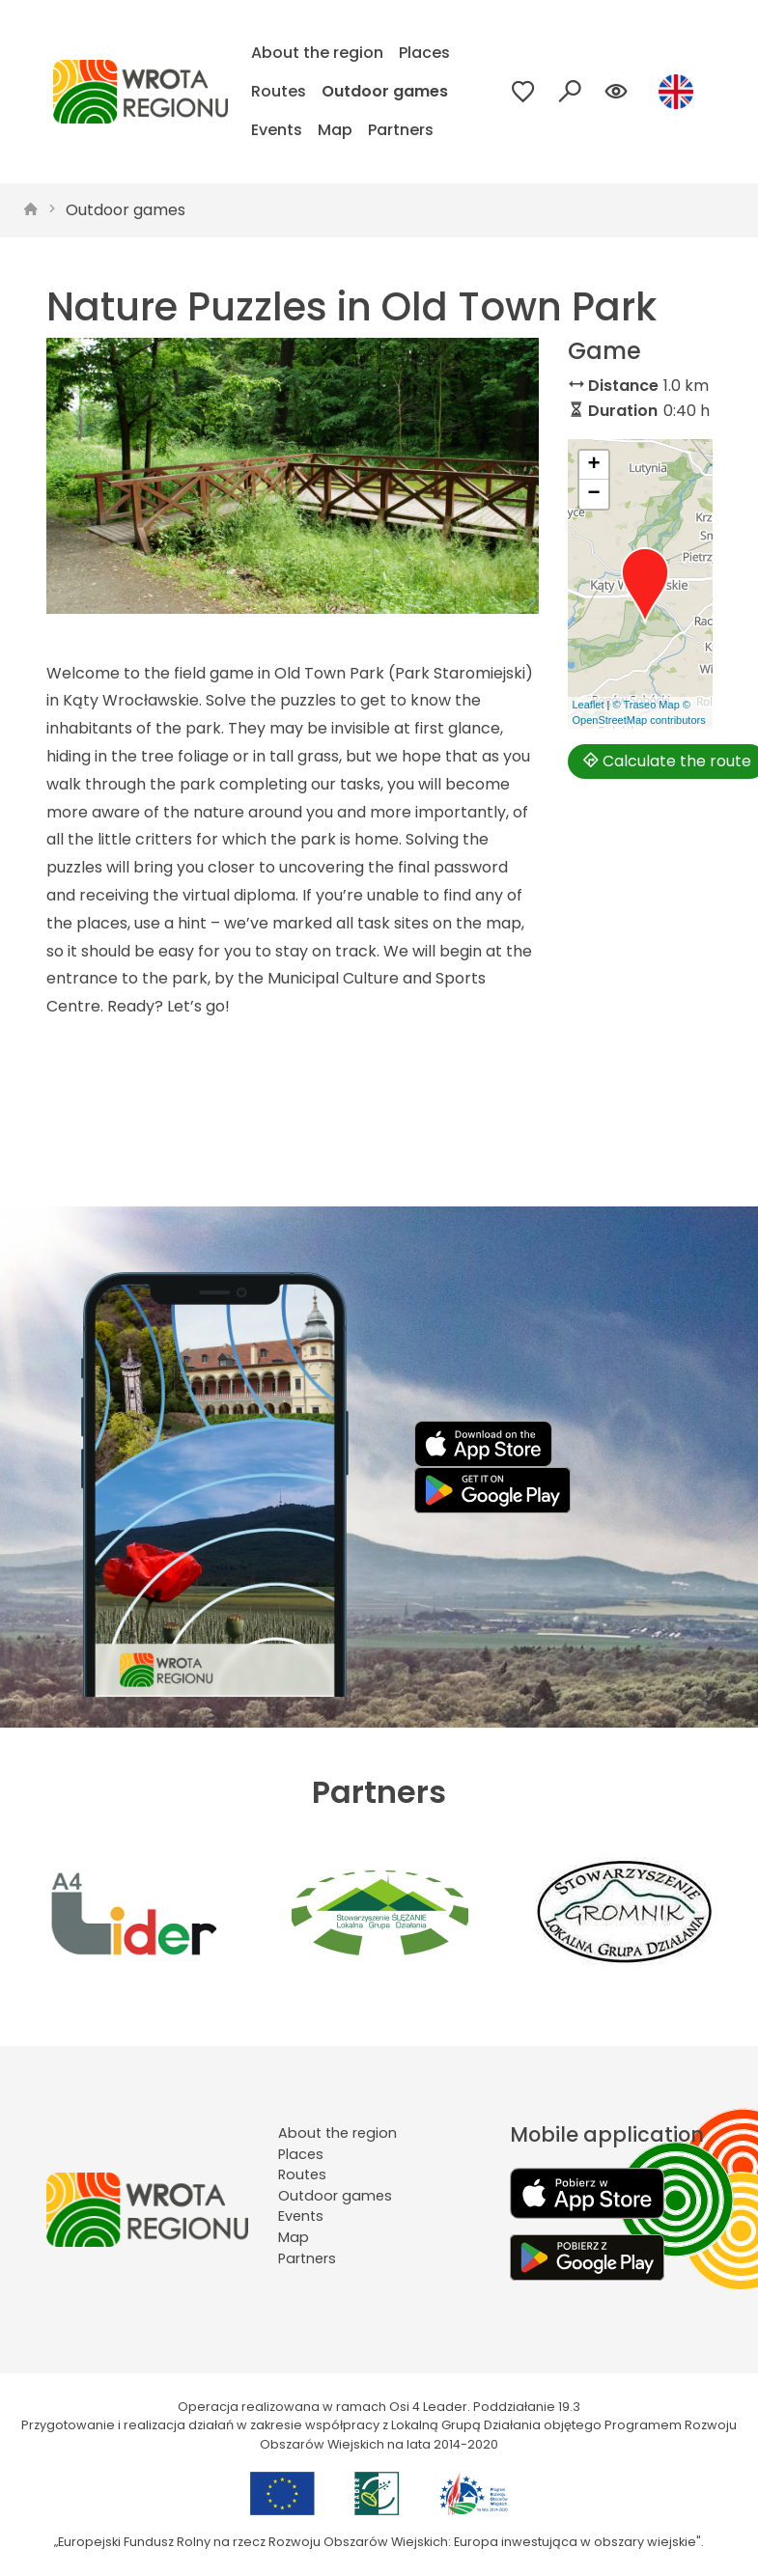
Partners (401, 130)
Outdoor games (385, 91)
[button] (645, 585)
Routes (278, 91)
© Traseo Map (646, 704)
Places (424, 53)
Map (335, 130)
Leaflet (588, 704)
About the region (317, 53)
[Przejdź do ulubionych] (523, 91)
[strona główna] (31, 210)
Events (276, 130)
